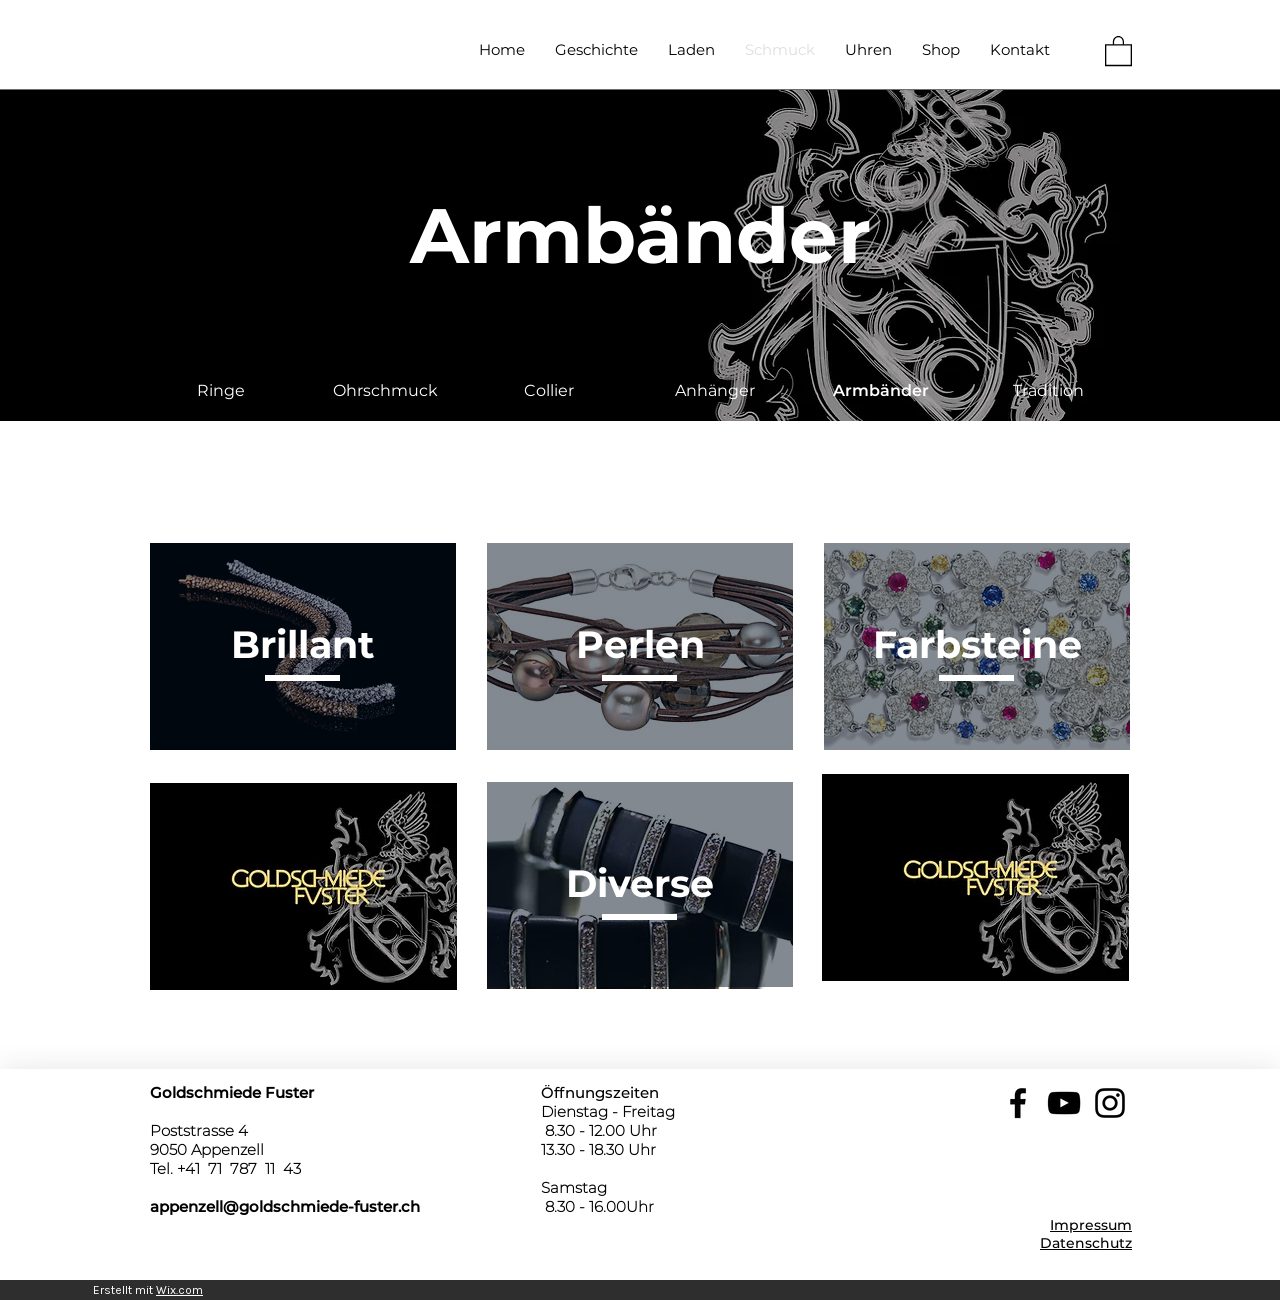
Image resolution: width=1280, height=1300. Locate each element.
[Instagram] (1110, 1103)
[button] (1118, 50)
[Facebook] (1018, 1103)
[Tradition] (1048, 391)
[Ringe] (221, 391)
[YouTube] (1064, 1103)
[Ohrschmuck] (385, 391)
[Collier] (549, 391)
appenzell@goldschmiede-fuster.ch (285, 1206)
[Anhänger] (715, 391)
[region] (303, 646)
